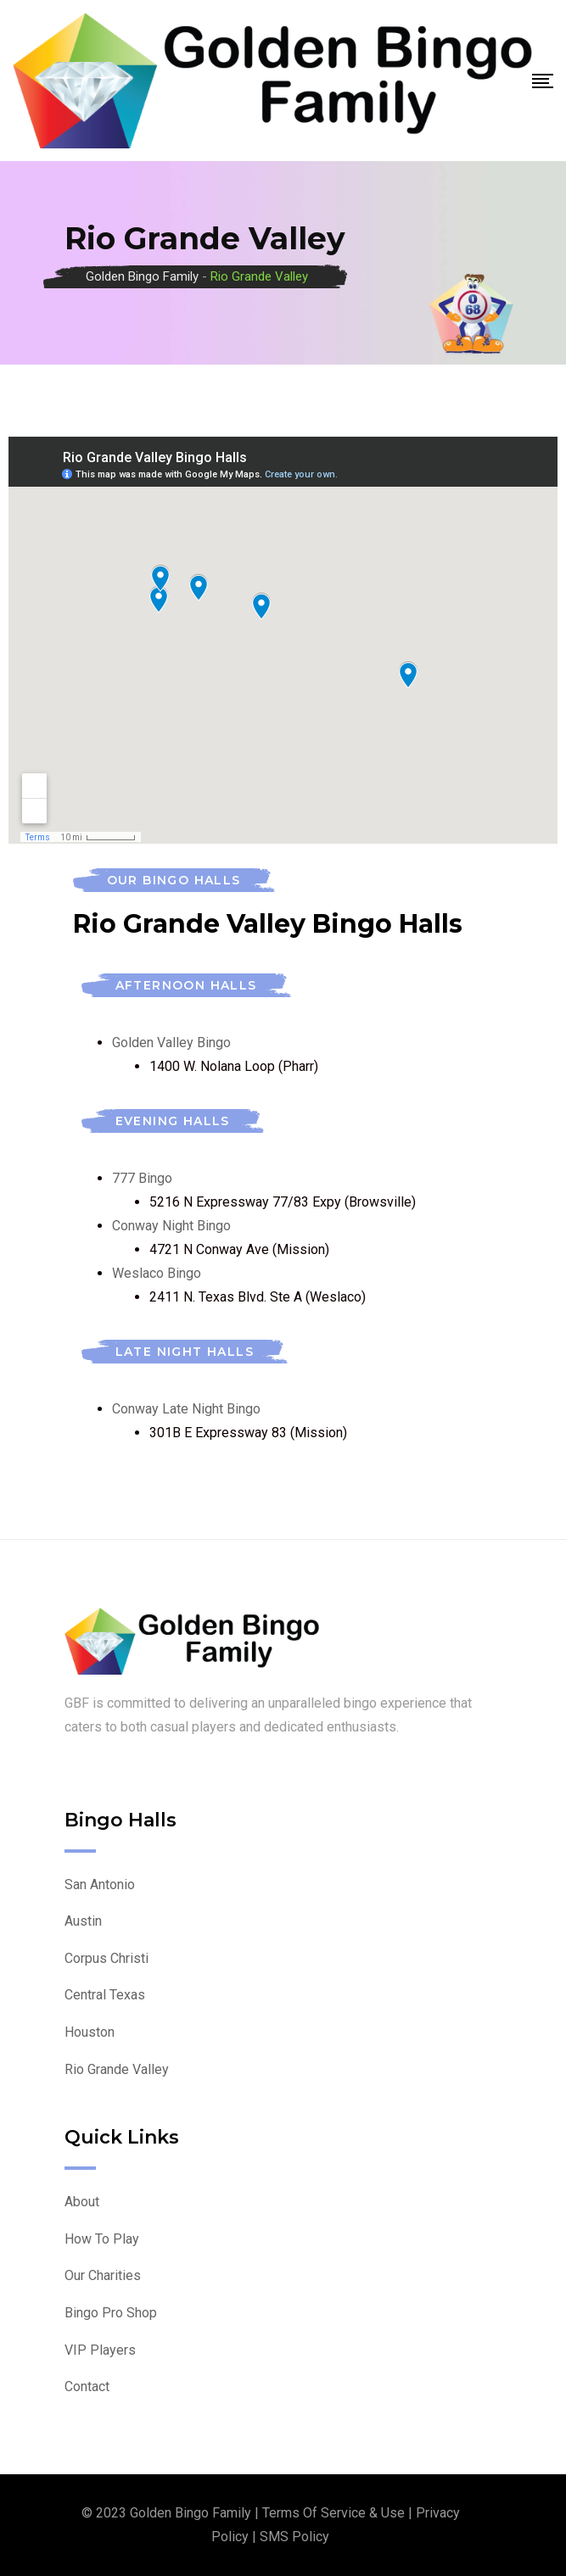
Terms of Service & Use (333, 2513)
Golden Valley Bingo (171, 1042)
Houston (89, 2032)
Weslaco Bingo (156, 1273)
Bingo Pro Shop (110, 2313)
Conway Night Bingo (171, 1226)
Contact (86, 2386)
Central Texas (104, 1995)
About (81, 2202)
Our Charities (102, 2275)
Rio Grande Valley (116, 2069)
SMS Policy (294, 2537)
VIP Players (100, 2350)
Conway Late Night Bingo (186, 1409)
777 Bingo (142, 1178)
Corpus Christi (106, 1958)
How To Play (101, 2239)
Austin (83, 1921)
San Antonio (99, 1884)
